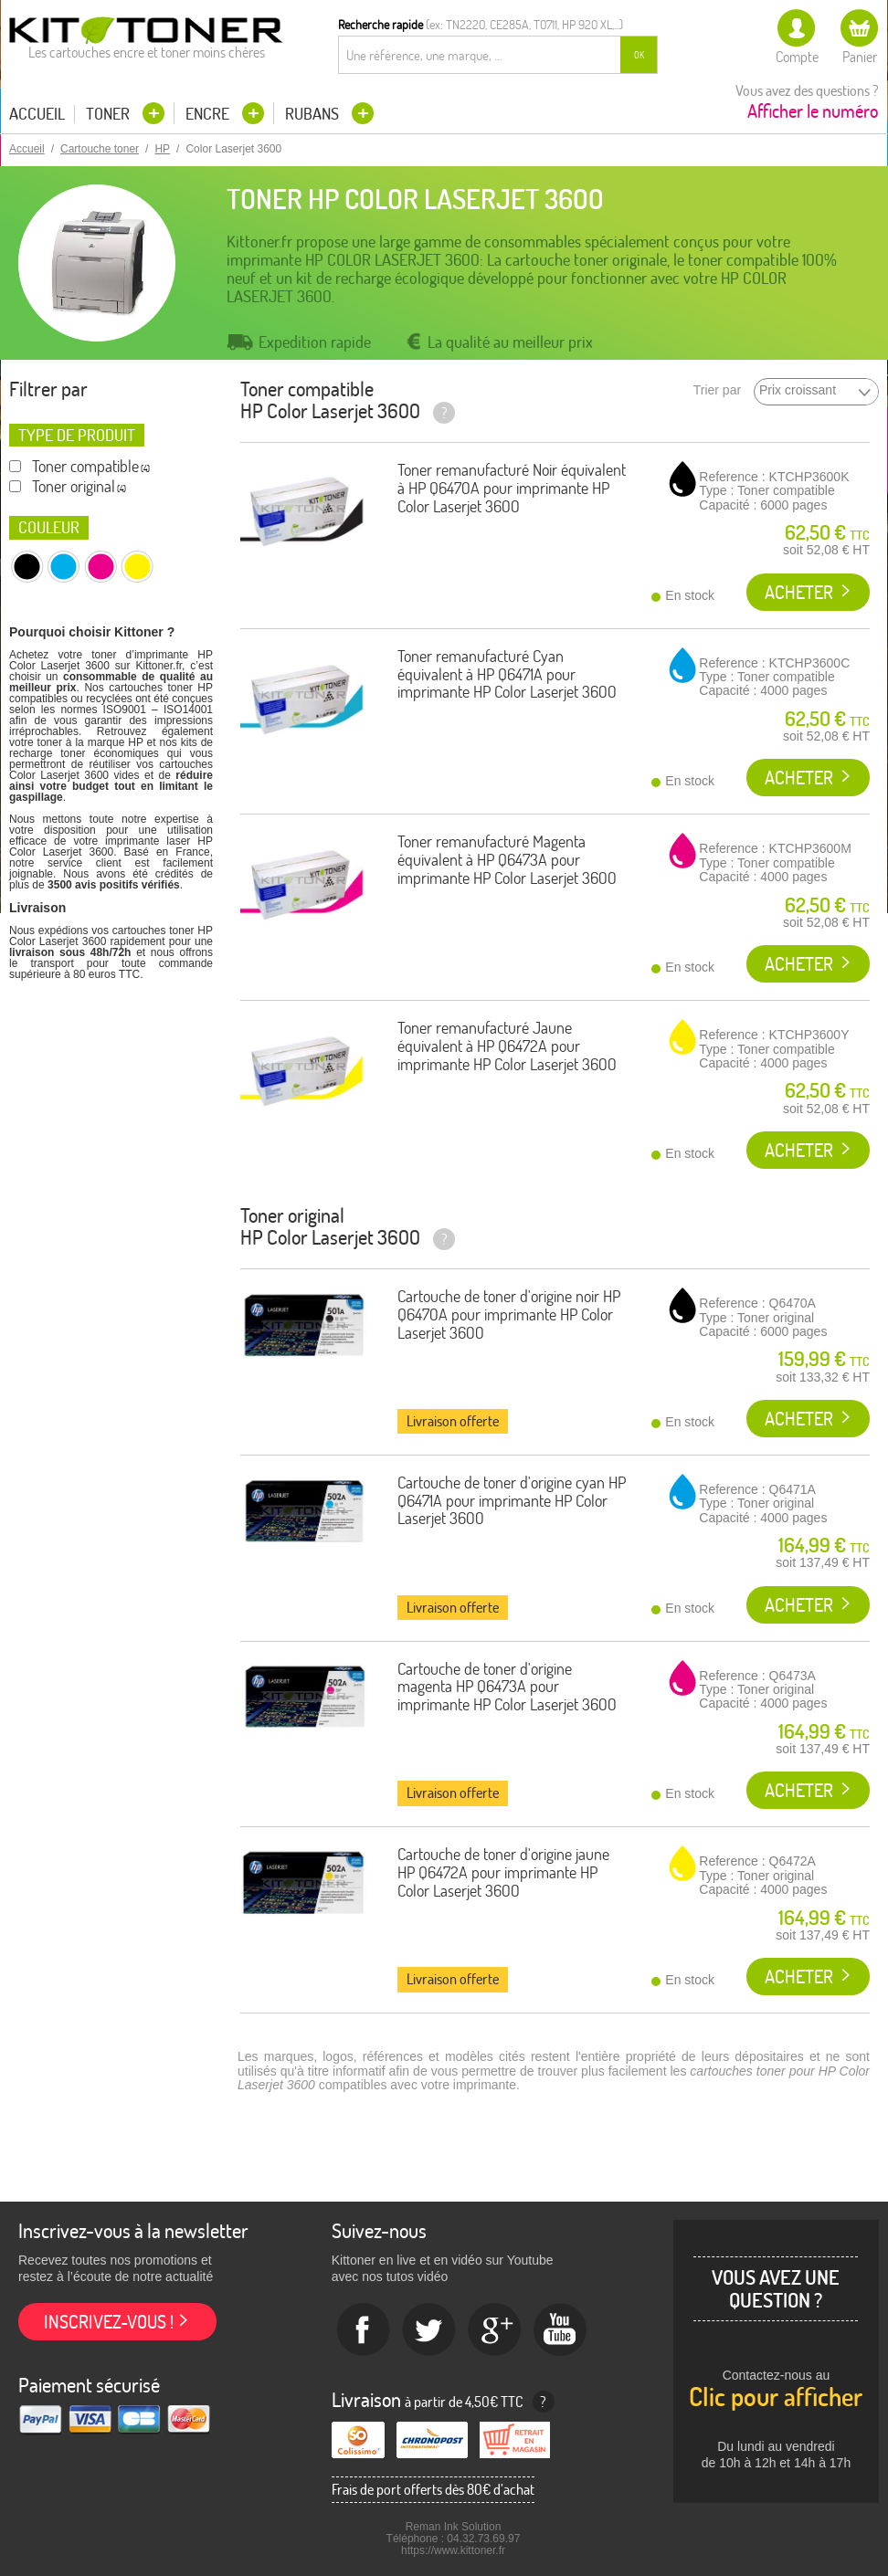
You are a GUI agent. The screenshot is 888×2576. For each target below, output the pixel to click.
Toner (109, 113)
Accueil (37, 114)
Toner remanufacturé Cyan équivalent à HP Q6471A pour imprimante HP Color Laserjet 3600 (507, 674)
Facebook (363, 2330)
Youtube (561, 2330)
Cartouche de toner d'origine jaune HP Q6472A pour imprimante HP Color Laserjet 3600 (503, 1872)
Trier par (717, 390)
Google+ (495, 2330)
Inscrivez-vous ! (109, 2321)
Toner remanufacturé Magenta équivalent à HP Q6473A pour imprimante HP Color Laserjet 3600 (507, 859)
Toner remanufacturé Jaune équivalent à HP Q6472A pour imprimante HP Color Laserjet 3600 (507, 1046)
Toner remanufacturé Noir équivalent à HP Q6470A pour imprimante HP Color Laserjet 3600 (511, 488)
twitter (429, 2330)
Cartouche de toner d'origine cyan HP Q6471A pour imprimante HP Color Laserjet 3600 (511, 1501)
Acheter (799, 592)
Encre (209, 113)
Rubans (314, 113)
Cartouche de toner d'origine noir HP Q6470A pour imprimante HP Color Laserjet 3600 (508, 1314)
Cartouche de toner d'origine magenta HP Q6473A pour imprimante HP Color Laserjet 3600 (507, 1687)
